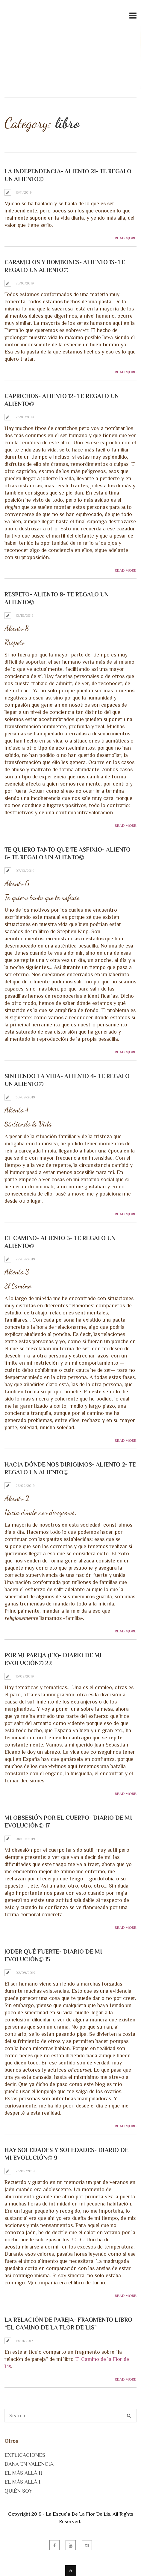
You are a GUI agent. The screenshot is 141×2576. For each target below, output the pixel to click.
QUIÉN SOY (18, 2491)
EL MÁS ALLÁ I (22, 2482)
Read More (126, 238)
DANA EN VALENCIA (28, 2464)
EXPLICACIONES (24, 2455)
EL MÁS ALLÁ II (23, 2473)
